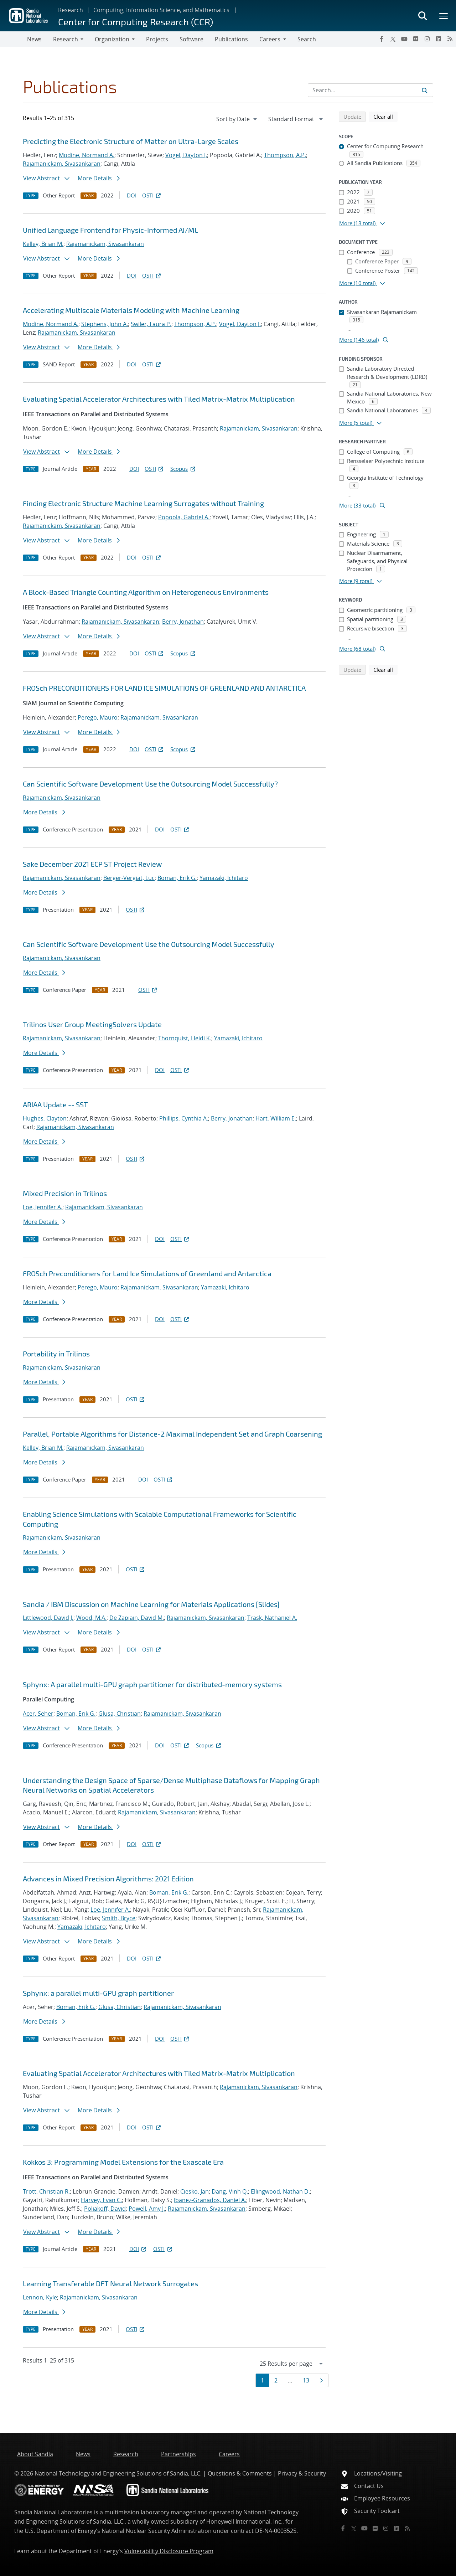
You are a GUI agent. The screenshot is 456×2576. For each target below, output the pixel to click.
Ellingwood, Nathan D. (280, 2191)
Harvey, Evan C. (101, 2200)
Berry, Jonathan (183, 621)
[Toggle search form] (422, 16)
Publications (231, 39)
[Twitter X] (393, 39)
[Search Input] (370, 90)
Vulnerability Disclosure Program (168, 2551)
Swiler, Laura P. (151, 324)
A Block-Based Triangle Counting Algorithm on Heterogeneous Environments (146, 592)
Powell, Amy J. (147, 2208)
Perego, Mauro (98, 717)
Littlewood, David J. (48, 1618)
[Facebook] (381, 39)
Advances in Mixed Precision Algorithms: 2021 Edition (108, 1878)
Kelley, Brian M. (43, 244)
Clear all (385, 116)
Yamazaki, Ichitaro (224, 878)
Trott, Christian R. (46, 2191)
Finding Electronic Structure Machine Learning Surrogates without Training (143, 503)
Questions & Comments (240, 2473)
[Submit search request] (424, 90)
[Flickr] (415, 39)
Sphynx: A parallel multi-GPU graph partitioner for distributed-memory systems (152, 1684)
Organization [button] (112, 39)
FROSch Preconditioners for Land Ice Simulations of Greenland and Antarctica (147, 1273)
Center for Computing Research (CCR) (135, 21)
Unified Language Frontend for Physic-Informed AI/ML (110, 230)
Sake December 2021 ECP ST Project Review (92, 864)
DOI (131, 195)
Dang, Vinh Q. (230, 2191)
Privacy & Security (302, 2473)
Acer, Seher (38, 1713)
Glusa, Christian (119, 1713)
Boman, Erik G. (177, 878)
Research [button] (65, 39)
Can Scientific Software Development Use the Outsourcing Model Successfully (148, 944)
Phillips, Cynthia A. (183, 1118)
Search (306, 39)
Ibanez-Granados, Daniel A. (210, 2200)
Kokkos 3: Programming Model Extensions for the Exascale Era (123, 2162)
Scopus (183, 468)
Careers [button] (269, 39)
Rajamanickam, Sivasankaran (61, 164)
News (34, 39)
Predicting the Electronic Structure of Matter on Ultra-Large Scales (130, 141)
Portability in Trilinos (56, 1353)
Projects (157, 39)
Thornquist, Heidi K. (184, 1038)
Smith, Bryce (118, 1918)
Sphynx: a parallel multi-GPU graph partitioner (98, 1993)
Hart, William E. (275, 1118)
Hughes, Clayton (45, 1118)
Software (191, 39)
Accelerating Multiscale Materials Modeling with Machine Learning (131, 310)
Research (70, 10)
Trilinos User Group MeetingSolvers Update (92, 1024)
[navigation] (237, 119)
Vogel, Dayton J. (186, 155)
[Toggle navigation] (13, 39)
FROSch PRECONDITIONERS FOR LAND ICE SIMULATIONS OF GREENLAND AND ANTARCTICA (164, 688)
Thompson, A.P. (285, 155)
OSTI (152, 195)
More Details (99, 178)
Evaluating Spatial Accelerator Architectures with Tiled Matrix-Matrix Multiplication (159, 399)
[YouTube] (404, 39)
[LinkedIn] (438, 39)
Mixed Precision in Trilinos (65, 1193)
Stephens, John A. (104, 324)
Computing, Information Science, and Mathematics (161, 10)
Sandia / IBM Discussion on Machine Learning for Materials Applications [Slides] (151, 1604)
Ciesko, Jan (194, 2191)
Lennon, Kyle (40, 2297)
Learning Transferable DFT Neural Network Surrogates (110, 2283)
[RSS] (450, 39)
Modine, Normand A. (86, 155)
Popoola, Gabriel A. (183, 517)
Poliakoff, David (105, 2208)
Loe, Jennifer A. (42, 1207)
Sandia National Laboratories (53, 2512)
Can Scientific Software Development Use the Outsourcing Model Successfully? (150, 783)
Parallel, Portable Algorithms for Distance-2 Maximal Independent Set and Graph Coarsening (172, 1433)
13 (308, 2380)
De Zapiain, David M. (136, 1618)
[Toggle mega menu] (444, 16)
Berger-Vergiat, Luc (129, 878)
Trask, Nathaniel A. (272, 1618)
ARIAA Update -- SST (55, 1104)
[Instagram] (427, 39)
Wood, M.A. (91, 1618)
